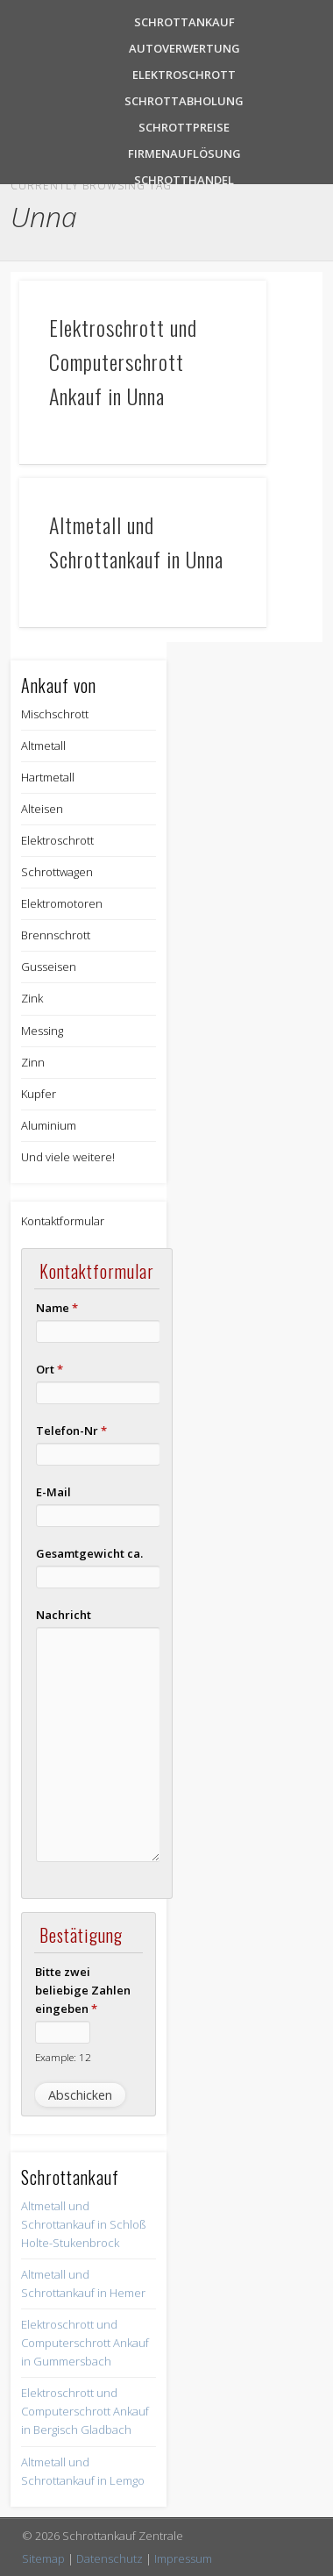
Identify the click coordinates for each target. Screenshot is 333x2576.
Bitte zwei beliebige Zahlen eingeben (83, 1990)
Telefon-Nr (71, 1430)
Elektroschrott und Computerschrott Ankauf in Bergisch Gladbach (85, 2411)
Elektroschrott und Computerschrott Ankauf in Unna (123, 361)
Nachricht (63, 1615)
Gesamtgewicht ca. (89, 1553)
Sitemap (43, 2558)
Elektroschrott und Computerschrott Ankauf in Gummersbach (85, 2342)
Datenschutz (109, 2558)
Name (57, 1308)
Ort (49, 1369)
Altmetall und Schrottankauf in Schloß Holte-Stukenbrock (83, 2224)
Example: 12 (63, 2057)
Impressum (183, 2558)
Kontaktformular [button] (62, 1221)
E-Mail (53, 1492)
